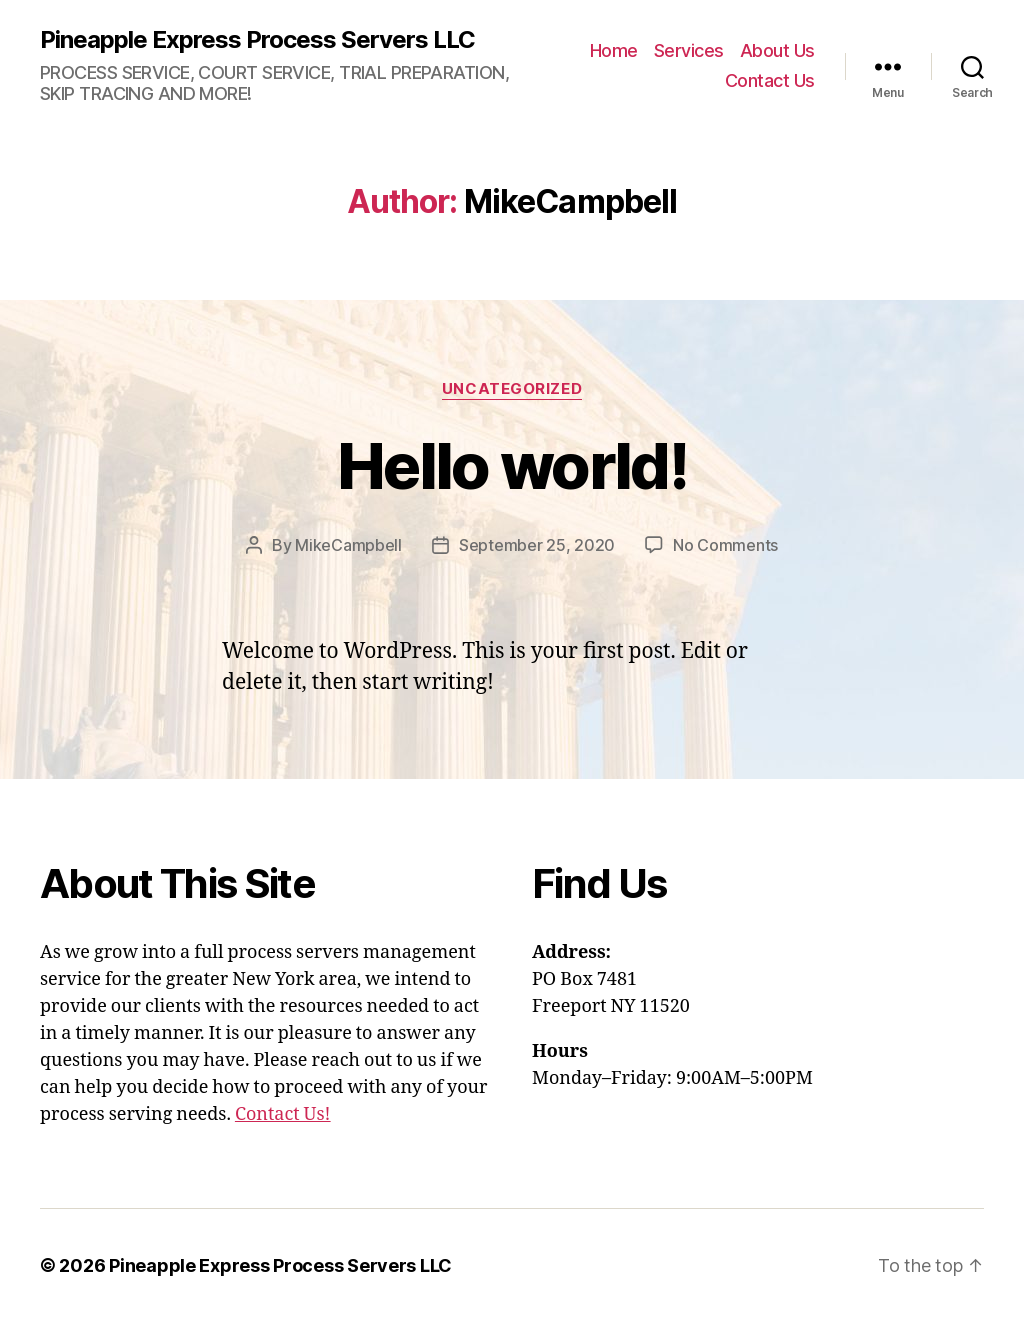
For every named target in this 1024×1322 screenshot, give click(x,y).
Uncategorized (512, 389)
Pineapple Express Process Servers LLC (257, 40)
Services (689, 50)
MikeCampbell (348, 545)
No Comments (725, 545)
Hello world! (512, 465)
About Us (777, 50)
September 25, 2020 (537, 545)
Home (614, 50)
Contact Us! (283, 1114)
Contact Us (770, 80)
